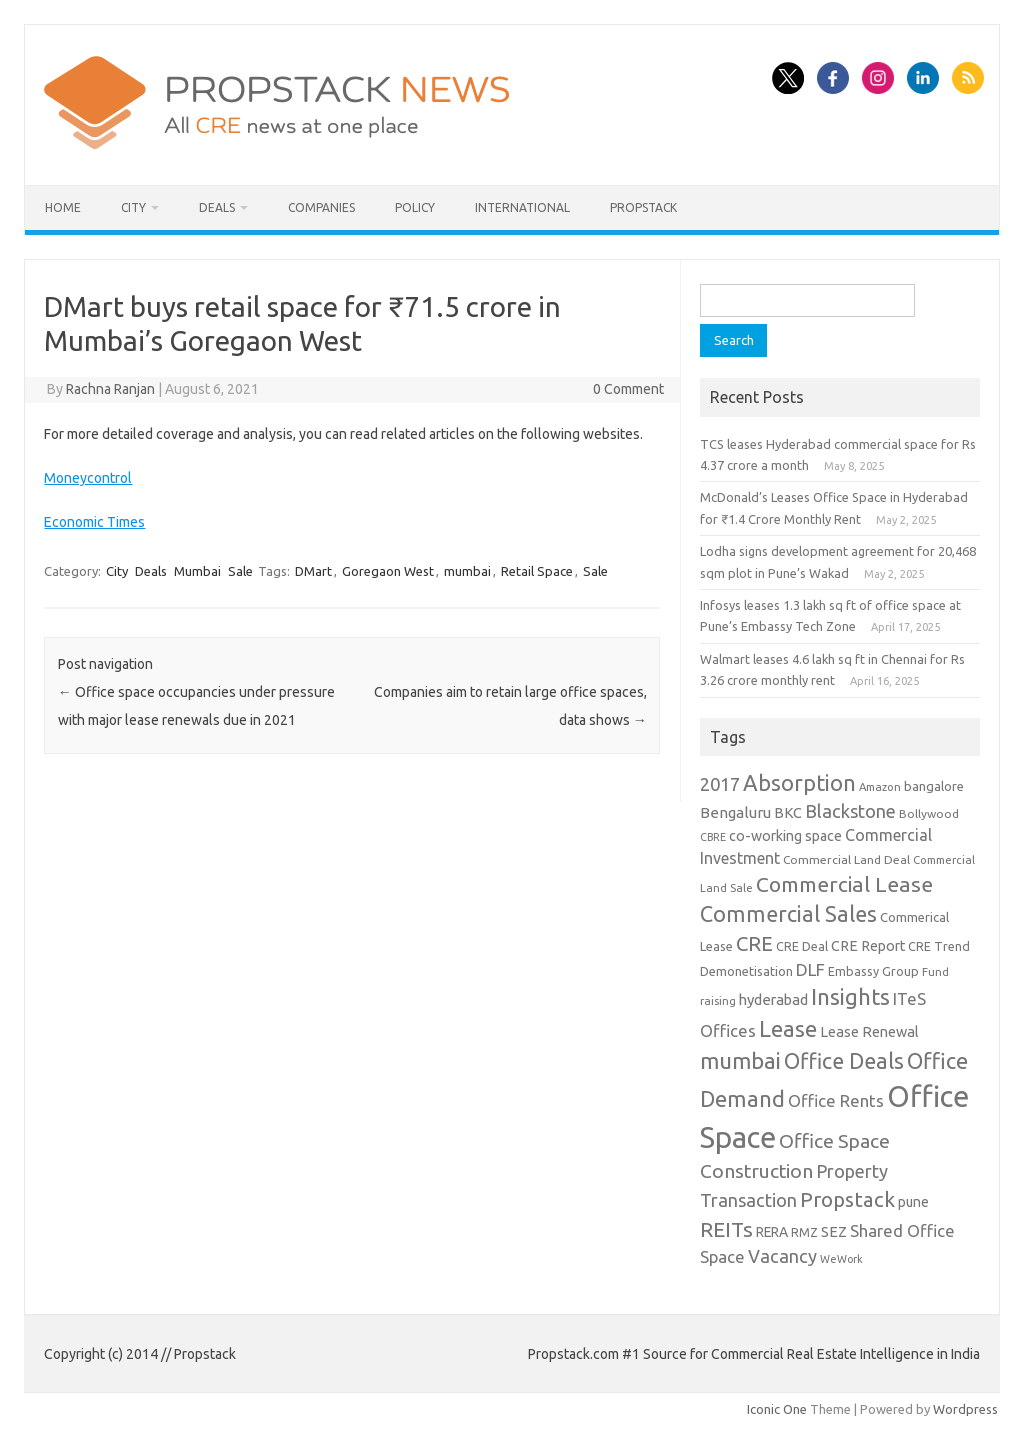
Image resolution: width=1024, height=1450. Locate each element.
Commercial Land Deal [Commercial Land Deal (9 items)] (846, 859)
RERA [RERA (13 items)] (772, 1232)
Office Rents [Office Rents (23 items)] (836, 1100)
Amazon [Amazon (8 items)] (880, 786)
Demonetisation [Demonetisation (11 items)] (746, 971)
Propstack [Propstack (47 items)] (847, 1199)
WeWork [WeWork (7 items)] (841, 1259)
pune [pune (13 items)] (913, 1202)
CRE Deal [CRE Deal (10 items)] (802, 946)
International (522, 207)
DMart (313, 571)
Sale (240, 571)
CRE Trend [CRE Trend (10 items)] (939, 946)
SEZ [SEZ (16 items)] (834, 1231)
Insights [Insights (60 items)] (850, 996)
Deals (217, 207)
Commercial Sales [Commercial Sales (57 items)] (788, 914)
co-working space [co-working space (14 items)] (785, 836)
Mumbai (197, 571)
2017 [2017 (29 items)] (720, 784)
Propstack (643, 207)
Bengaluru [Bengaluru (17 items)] (735, 812)
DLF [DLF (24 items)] (810, 969)
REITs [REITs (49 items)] (726, 1229)
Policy (415, 207)
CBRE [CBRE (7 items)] (713, 837)
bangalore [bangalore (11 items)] (934, 786)
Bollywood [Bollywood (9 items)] (929, 813)
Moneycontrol (88, 478)
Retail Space (537, 571)
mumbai (467, 571)
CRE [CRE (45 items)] (754, 943)
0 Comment (628, 389)
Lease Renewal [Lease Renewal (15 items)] (869, 1031)
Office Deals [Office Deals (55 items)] (844, 1061)
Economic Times (94, 522)
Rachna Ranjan (110, 389)
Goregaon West (388, 571)
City (133, 207)
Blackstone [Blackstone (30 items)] (850, 811)
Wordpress (965, 1409)
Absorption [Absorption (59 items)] (799, 783)
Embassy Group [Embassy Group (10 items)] (873, 971)
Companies (321, 207)
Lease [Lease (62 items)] (788, 1028)
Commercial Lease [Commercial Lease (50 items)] (844, 884)
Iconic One (777, 1409)
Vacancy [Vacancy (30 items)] (782, 1256)
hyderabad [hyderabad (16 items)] (773, 999)
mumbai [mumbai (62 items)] (740, 1060)
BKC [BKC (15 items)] (788, 812)
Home (63, 207)
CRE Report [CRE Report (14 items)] (868, 946)
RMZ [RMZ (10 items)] (804, 1232)
